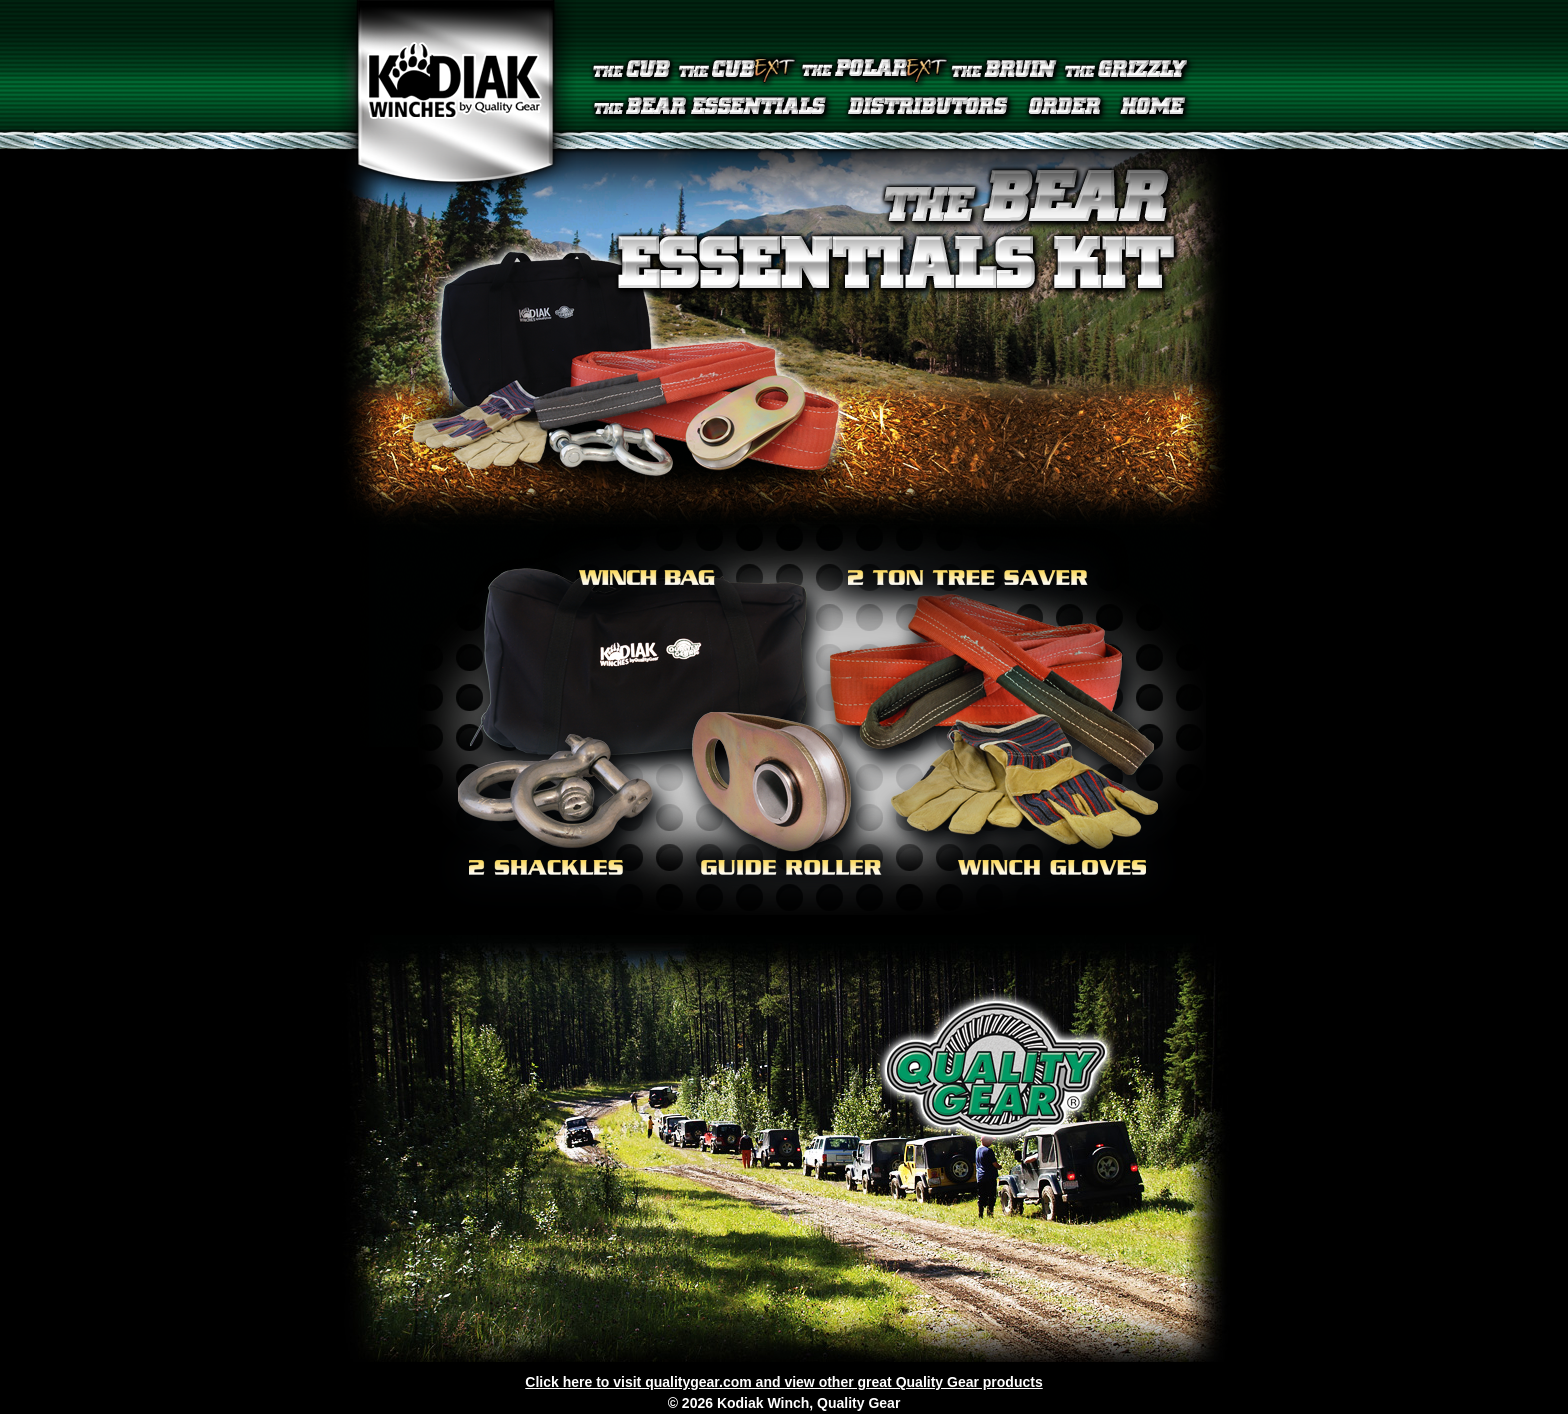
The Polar (874, 69)
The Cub (632, 69)
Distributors (928, 108)
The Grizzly (1129, 69)
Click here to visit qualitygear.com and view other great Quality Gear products (783, 1382)
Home (1154, 108)
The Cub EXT (736, 69)
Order (1065, 108)
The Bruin (1006, 69)
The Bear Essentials (713, 108)
